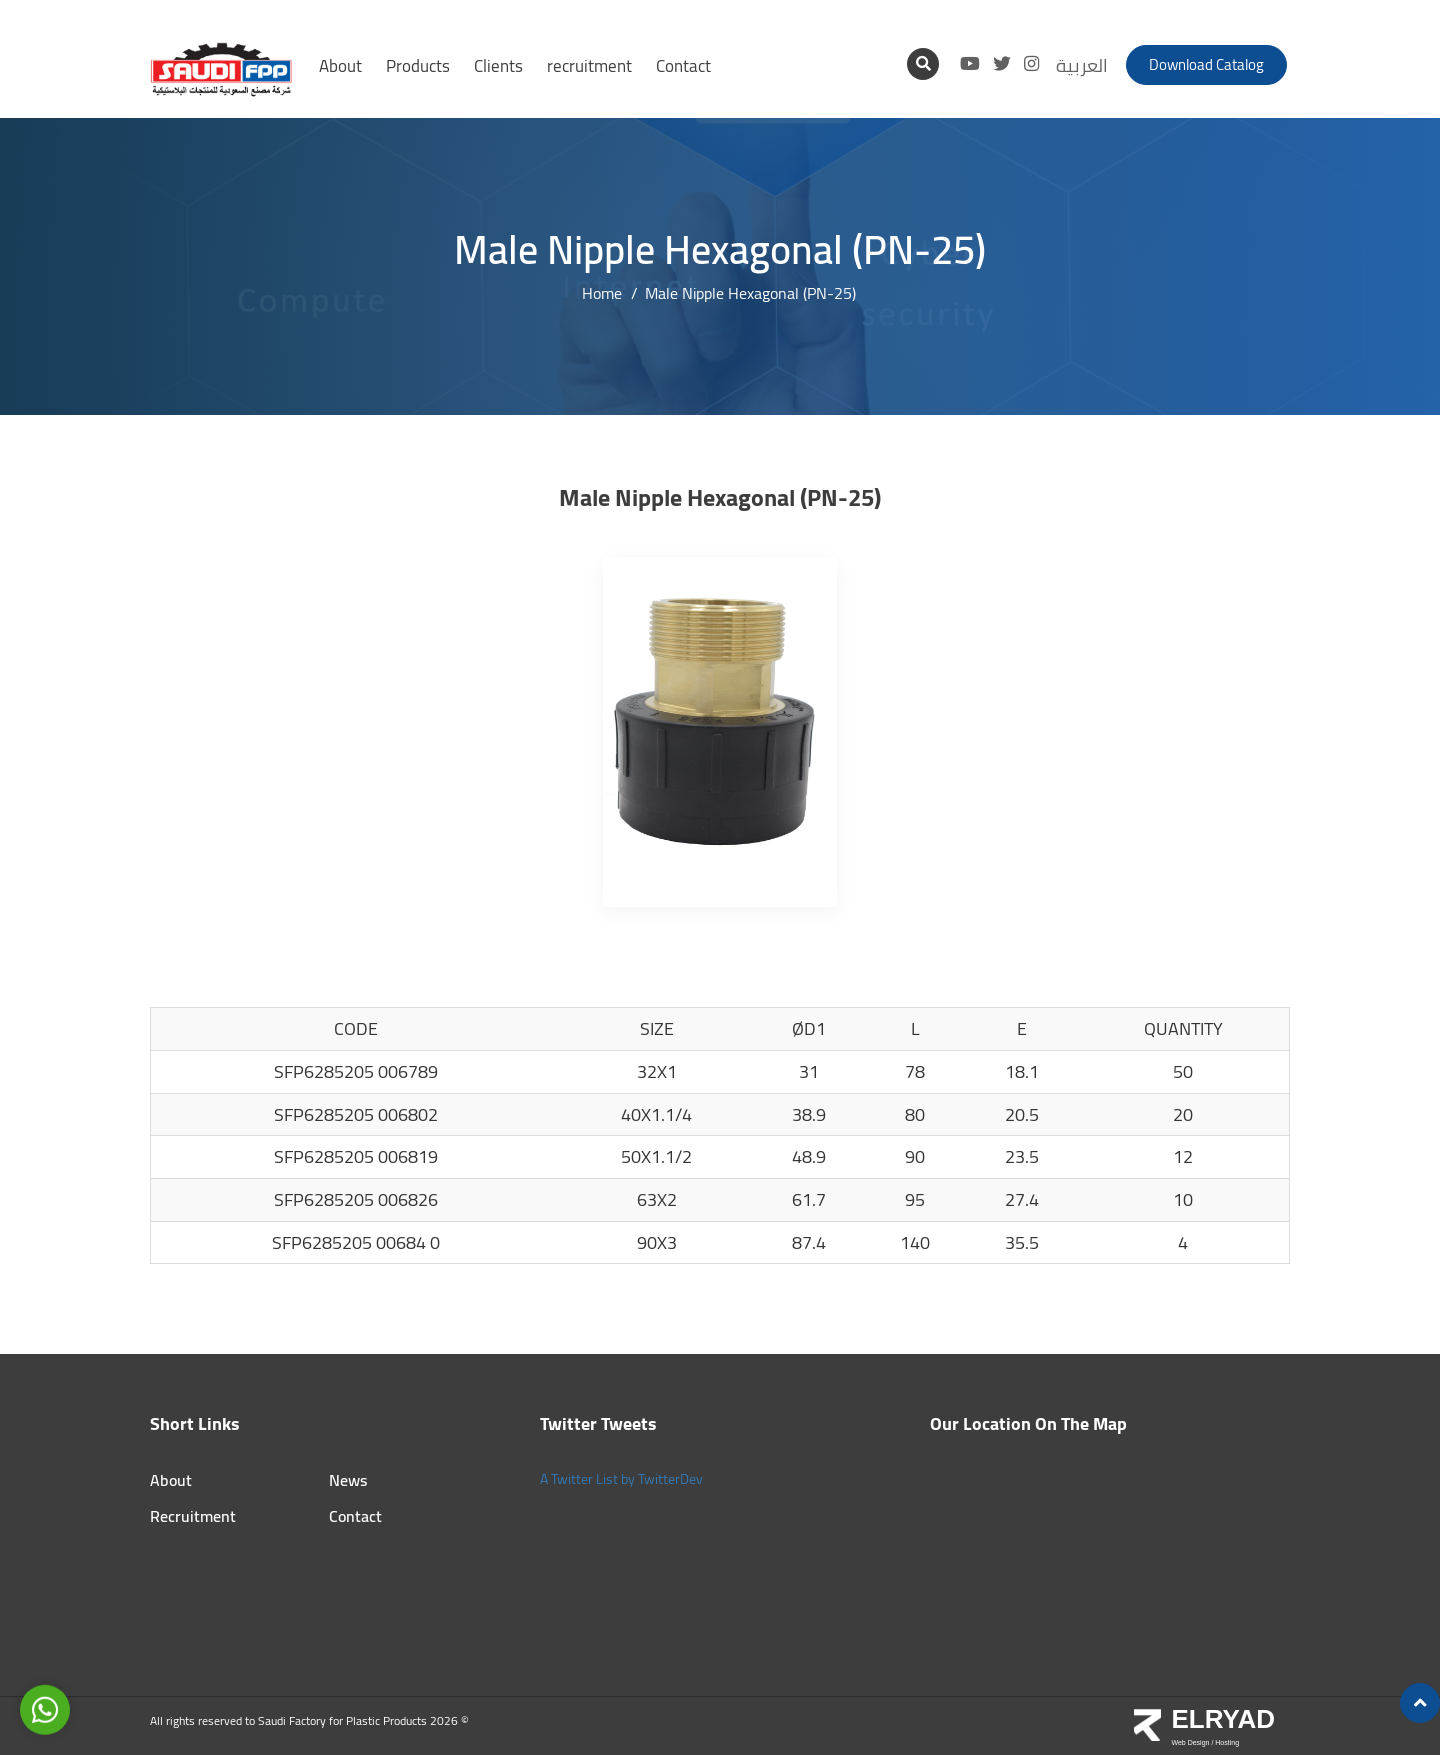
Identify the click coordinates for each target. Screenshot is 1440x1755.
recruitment (589, 66)
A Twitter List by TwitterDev (621, 1479)
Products (418, 66)
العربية (1082, 65)
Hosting (1227, 1742)
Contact (683, 66)
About (340, 66)
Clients (498, 66)
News (348, 1480)
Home (602, 293)
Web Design (1191, 1742)
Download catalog (1206, 64)
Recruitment (193, 1516)
